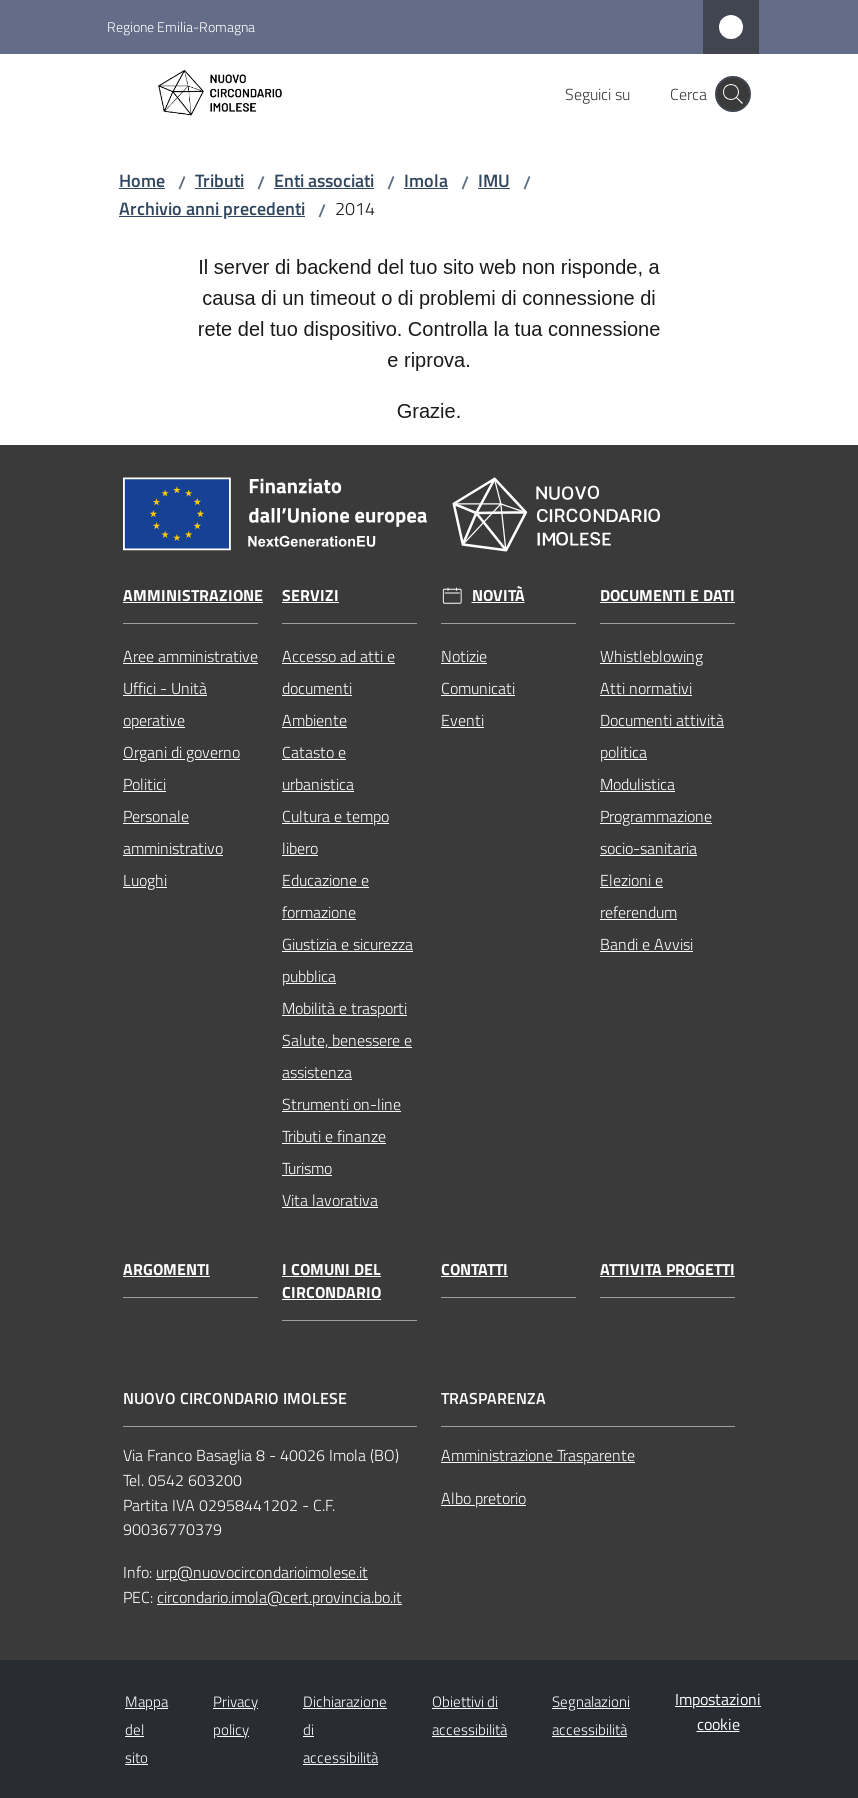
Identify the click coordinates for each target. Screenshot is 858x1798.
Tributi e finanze (334, 1136)
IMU (494, 180)
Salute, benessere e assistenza (347, 1056)
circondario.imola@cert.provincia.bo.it (279, 1597)
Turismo (307, 1168)
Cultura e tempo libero (335, 832)
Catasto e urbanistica (318, 768)
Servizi (310, 595)
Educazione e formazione (325, 896)
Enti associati (324, 180)
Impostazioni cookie (718, 1711)
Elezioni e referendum (638, 896)
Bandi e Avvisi (646, 944)
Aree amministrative (190, 656)
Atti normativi (646, 688)
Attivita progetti (667, 1269)
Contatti (474, 1269)
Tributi (219, 180)
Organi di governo (181, 752)
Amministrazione (193, 595)
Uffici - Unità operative (165, 704)
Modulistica (637, 784)
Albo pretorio (483, 1498)
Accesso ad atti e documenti (338, 672)
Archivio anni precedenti (212, 208)
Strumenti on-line (341, 1104)
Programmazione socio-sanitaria (656, 832)
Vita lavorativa (330, 1200)
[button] (733, 94)
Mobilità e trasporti (344, 1008)
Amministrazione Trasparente (538, 1455)
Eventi (462, 720)
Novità (498, 595)
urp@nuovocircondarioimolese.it (262, 1572)
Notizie (464, 656)
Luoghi (145, 880)
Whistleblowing (651, 656)
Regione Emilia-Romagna (181, 26)
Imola (426, 180)
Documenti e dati (667, 595)
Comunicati (478, 688)
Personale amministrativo (173, 832)
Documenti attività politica (662, 736)
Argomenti (166, 1269)
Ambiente (314, 720)
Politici (144, 784)
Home (142, 180)
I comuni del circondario (331, 1281)
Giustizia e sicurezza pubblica (347, 960)
